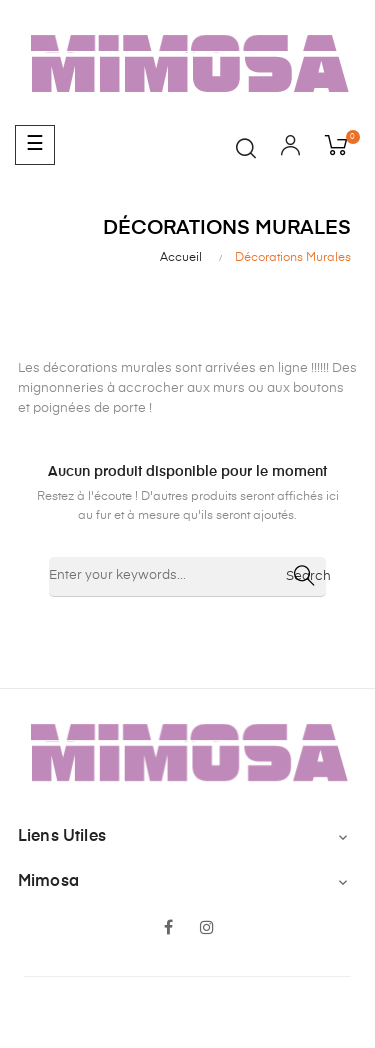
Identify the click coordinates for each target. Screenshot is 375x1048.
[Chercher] (187, 577)
